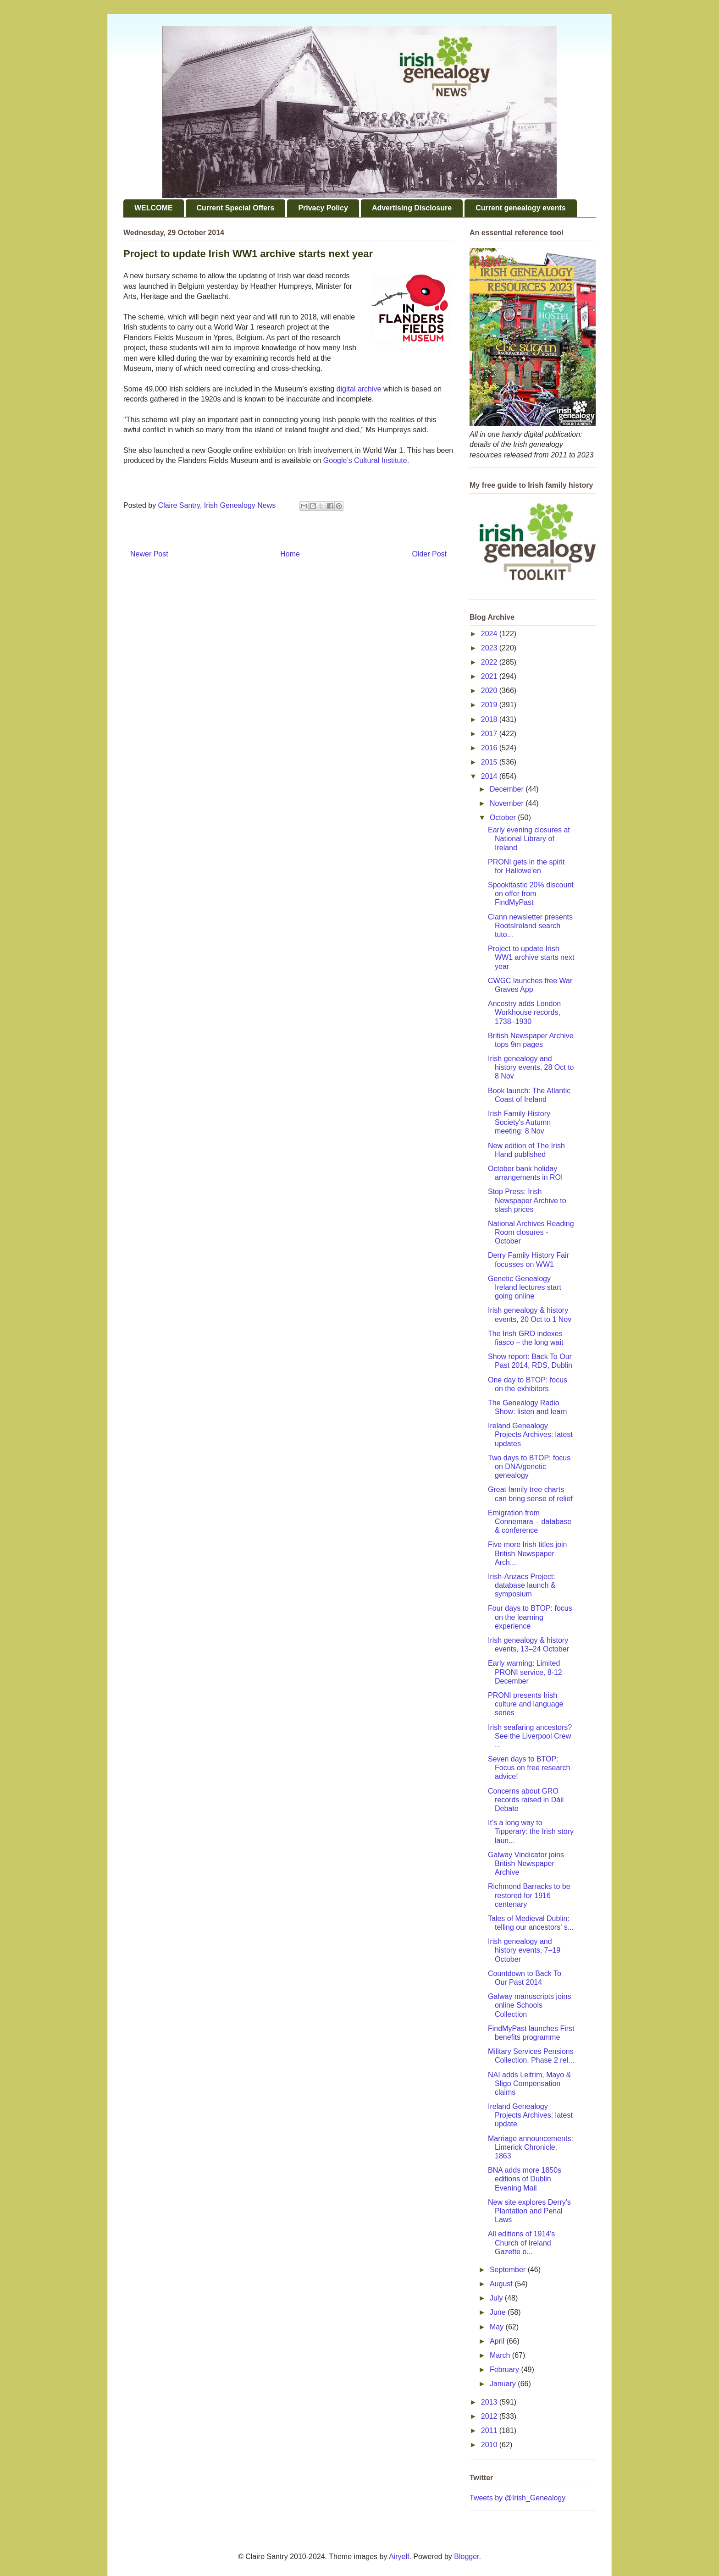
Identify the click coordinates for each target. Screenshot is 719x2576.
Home (290, 554)
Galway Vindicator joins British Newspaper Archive (526, 1863)
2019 (490, 705)
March (501, 2355)
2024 (490, 634)
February (505, 2369)
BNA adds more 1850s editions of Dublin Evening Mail (524, 2178)
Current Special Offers (236, 208)
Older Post (429, 554)
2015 (490, 762)
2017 (490, 734)
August (502, 2284)
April (498, 2341)
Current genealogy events (521, 208)
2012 (490, 2416)
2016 (490, 748)
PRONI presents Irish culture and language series (525, 1704)
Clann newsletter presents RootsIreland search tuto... (530, 925)
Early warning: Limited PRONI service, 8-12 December (525, 1671)
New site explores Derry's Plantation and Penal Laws (529, 2211)
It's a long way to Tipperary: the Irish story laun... (531, 1831)
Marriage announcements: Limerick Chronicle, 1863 (530, 2147)
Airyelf (399, 2556)
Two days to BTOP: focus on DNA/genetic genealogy (529, 1466)
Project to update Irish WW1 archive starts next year (531, 957)
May (498, 2327)
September (509, 2269)
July (497, 2298)
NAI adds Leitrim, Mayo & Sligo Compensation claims (529, 2083)
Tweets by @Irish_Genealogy (517, 2498)
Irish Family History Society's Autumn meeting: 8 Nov (519, 1122)
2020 (490, 690)
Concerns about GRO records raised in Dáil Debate (526, 1799)
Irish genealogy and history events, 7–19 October (524, 1950)
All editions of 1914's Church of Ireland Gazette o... (521, 2242)
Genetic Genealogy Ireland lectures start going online (524, 1287)
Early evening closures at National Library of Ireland (529, 838)
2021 (490, 676)
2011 (490, 2430)
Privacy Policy (323, 208)
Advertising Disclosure (412, 208)
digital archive (359, 389)
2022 (490, 662)
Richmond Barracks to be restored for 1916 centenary (529, 1895)
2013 (490, 2402)
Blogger (466, 2556)
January (504, 2384)
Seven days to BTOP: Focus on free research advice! (529, 1767)
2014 (490, 776)
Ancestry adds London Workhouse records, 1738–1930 (524, 1012)
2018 (490, 719)
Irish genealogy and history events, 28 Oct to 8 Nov (531, 1067)
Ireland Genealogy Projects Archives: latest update (530, 2115)
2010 (490, 2445)
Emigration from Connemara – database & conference (529, 1521)
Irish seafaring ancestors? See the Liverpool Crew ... (530, 1736)
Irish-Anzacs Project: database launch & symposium (522, 1585)
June (499, 2312)
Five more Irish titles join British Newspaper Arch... (527, 1553)
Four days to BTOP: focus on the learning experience (530, 1616)
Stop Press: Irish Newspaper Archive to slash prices (527, 1200)
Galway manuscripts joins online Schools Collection (529, 2005)
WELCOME (153, 208)
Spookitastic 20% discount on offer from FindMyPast (531, 893)
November (507, 803)
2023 (490, 648)
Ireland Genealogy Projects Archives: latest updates (530, 1434)
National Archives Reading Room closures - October (531, 1232)
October (504, 817)
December (507, 789)
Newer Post (149, 554)
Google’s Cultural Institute (365, 460)
